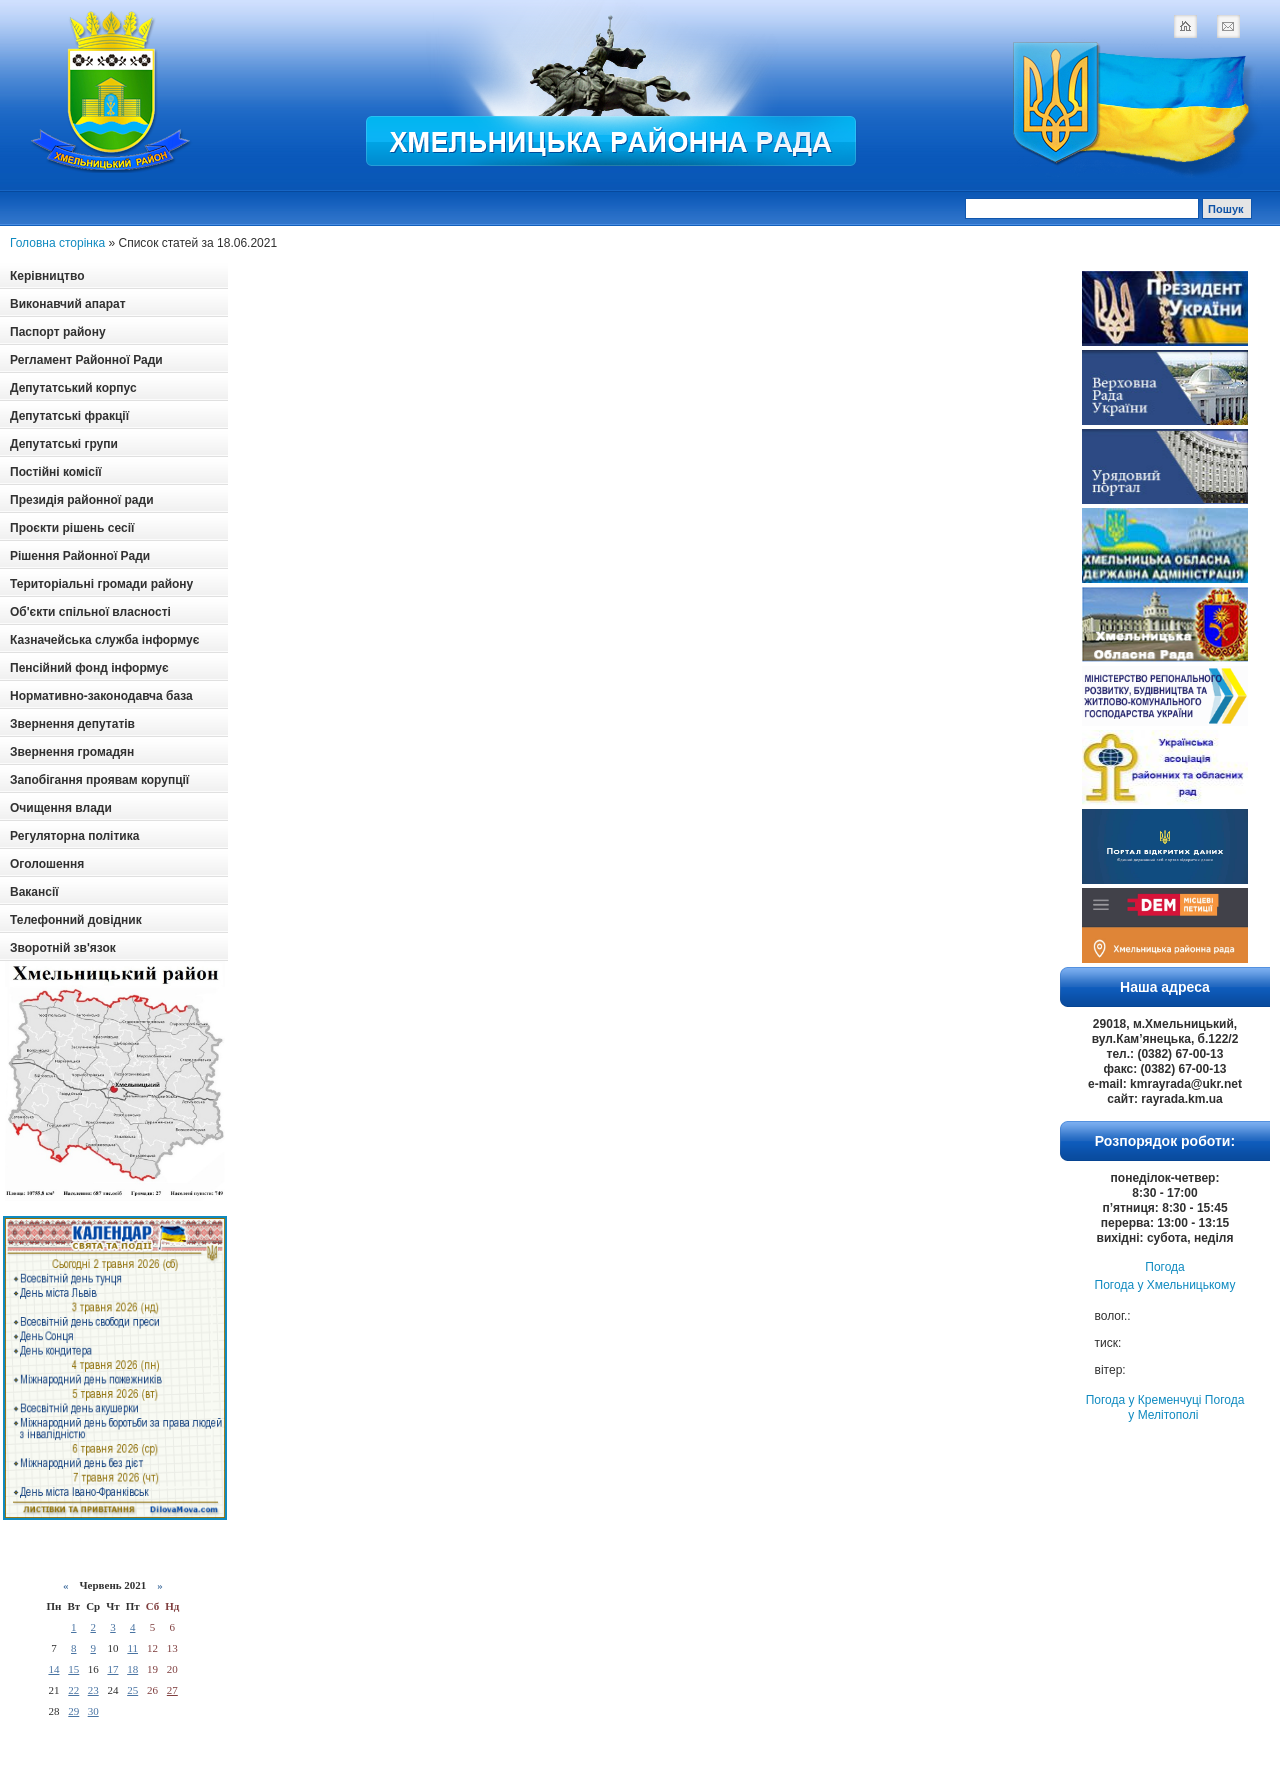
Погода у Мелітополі (1186, 1407)
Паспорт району (58, 332)
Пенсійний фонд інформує (89, 668)
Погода (1165, 1267)
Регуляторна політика (74, 836)
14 (53, 1669)
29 (73, 1711)
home (1185, 26)
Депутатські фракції (69, 416)
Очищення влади (61, 808)
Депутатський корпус (73, 388)
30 (93, 1711)
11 (132, 1648)
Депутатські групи (64, 444)
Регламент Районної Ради (86, 360)
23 (93, 1690)
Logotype (112, 91)
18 (132, 1669)
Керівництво (47, 276)
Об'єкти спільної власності (90, 612)
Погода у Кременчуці (1144, 1400)
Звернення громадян (72, 752)
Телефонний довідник (76, 920)
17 (112, 1669)
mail (1228, 26)
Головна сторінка (57, 243)
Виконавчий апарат (68, 304)
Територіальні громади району (101, 584)
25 (132, 1690)
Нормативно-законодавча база (101, 696)
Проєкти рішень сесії (72, 528)
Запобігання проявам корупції (99, 780)
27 (172, 1690)
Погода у (1165, 1285)
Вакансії (34, 892)
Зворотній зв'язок (63, 948)
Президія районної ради (82, 500)
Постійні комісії (56, 472)
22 (73, 1690)
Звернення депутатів (72, 724)
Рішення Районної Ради (80, 556)
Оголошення (47, 864)
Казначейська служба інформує (104, 640)
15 (73, 1669)
